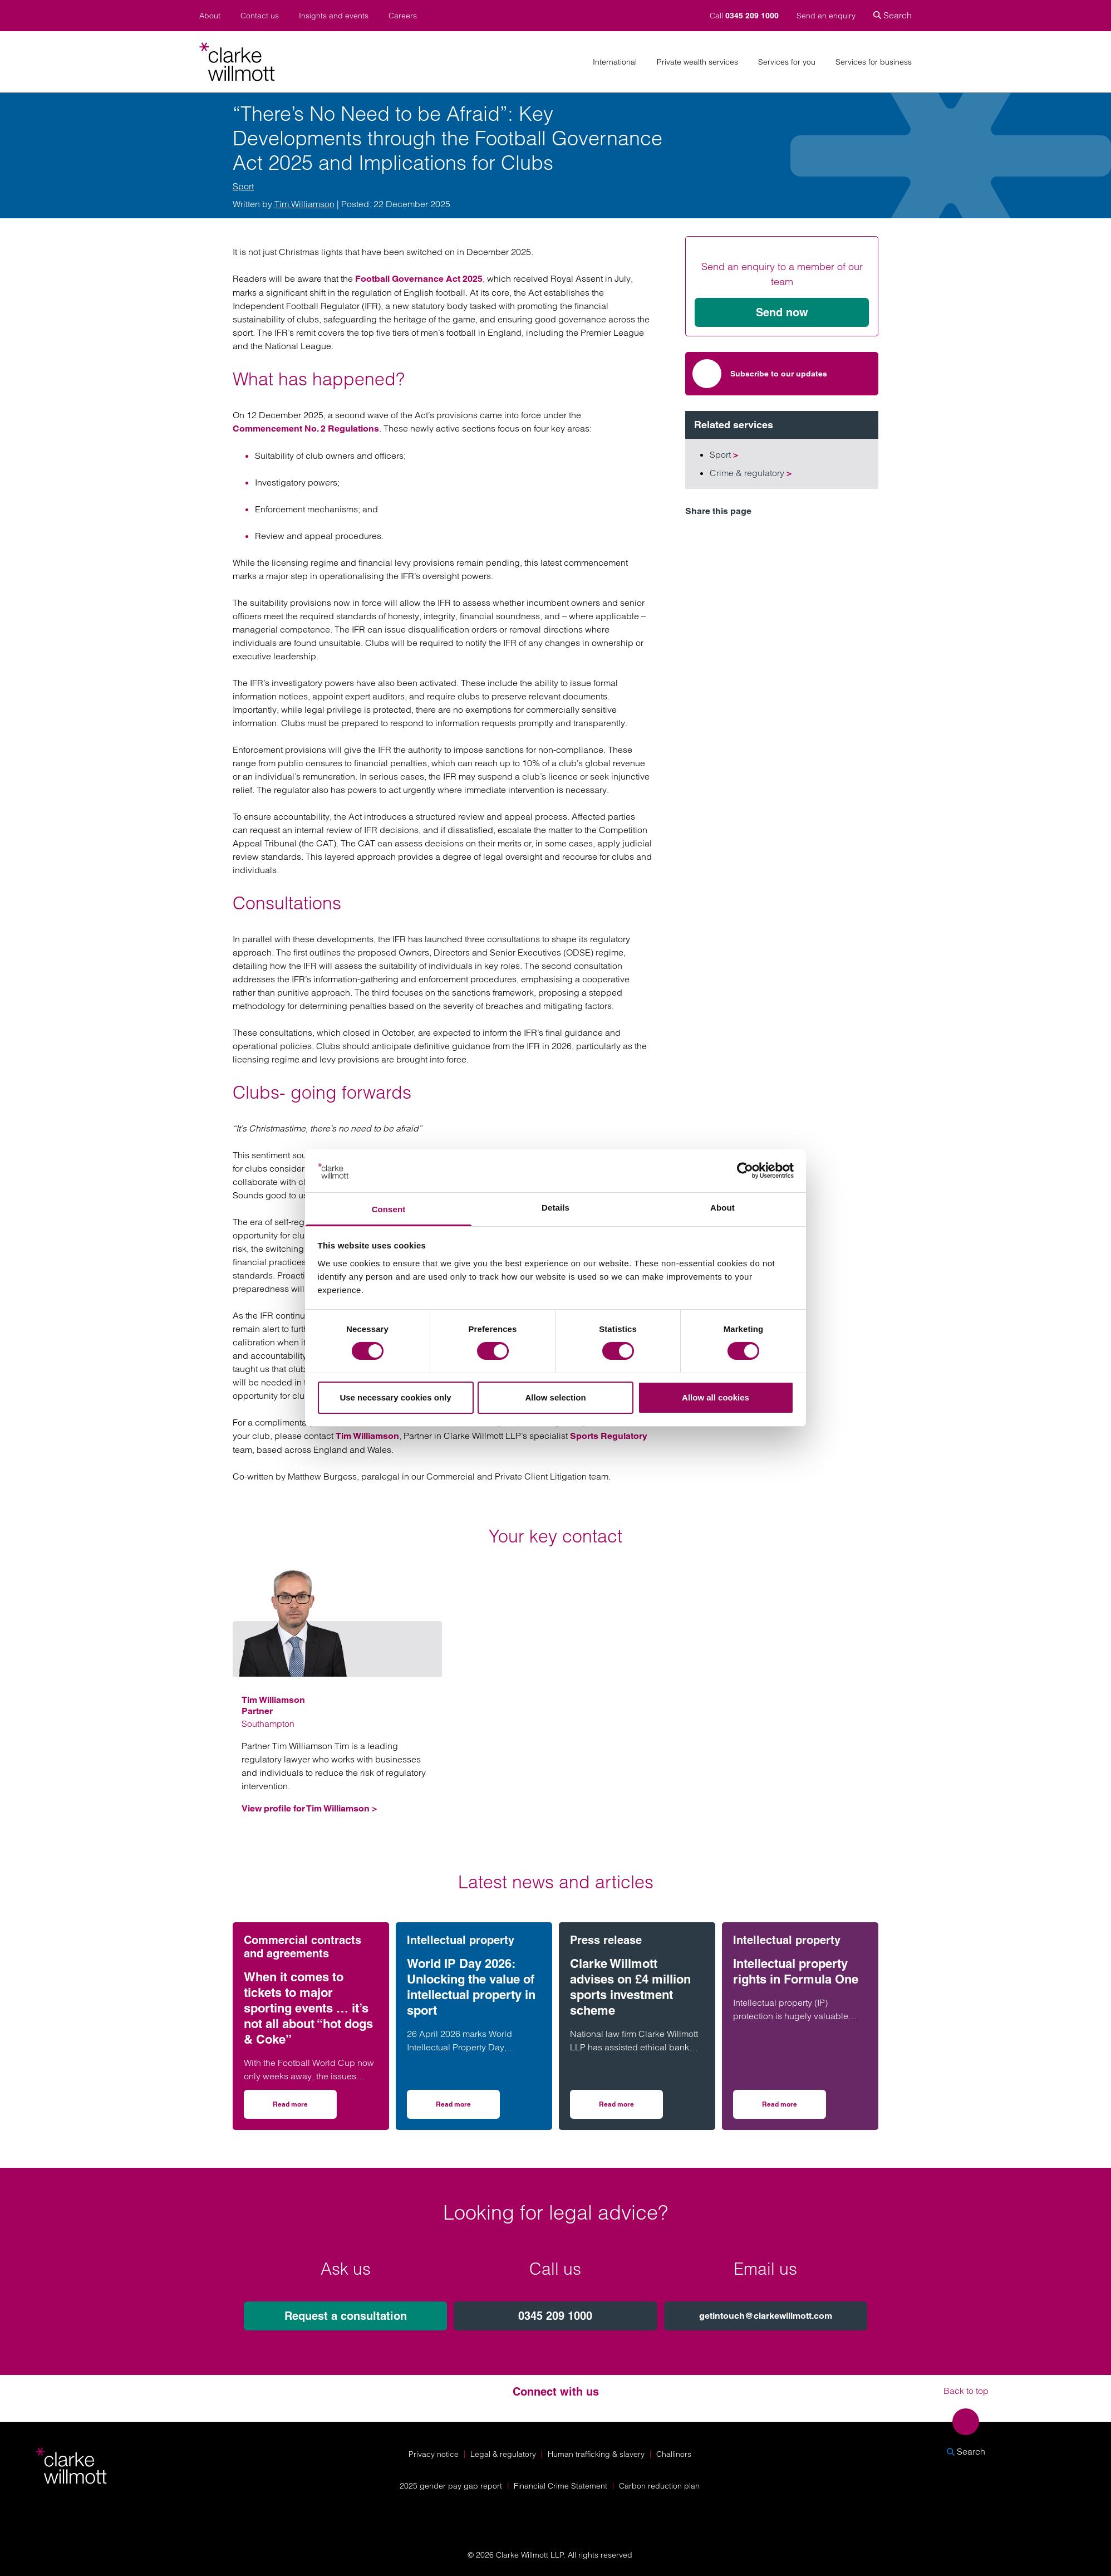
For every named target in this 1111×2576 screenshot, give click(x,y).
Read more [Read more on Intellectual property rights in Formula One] (794, 2108)
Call (745, 16)
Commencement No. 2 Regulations (306, 428)
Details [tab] (555, 1207)
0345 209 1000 (555, 2316)
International (615, 62)
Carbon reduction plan (659, 2486)
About (209, 15)
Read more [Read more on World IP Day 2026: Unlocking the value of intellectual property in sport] (468, 2108)
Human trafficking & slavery (596, 2454)
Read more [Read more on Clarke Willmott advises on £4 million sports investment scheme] (631, 2108)
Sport (243, 186)
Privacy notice (434, 2454)
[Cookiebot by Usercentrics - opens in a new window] (745, 1170)
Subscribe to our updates (759, 373)
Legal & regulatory (503, 2454)
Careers (403, 15)
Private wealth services (697, 62)
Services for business (873, 62)
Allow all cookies (715, 1397)
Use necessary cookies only (395, 1397)
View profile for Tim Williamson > (309, 1808)
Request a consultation (345, 2316)
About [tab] (722, 1207)
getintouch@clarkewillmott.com (765, 2315)
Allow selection (555, 1397)
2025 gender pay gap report (451, 2486)
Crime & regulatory (751, 472)
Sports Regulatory (608, 1436)
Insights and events (333, 15)
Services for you (786, 62)
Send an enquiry (826, 16)
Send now (782, 312)
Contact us (259, 15)
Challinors (673, 2454)
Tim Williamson (304, 203)
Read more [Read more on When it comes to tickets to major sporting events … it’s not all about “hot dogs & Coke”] (305, 2108)
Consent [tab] (389, 1209)
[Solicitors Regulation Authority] (971, 2515)
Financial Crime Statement (560, 2486)
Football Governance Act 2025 (419, 278)
